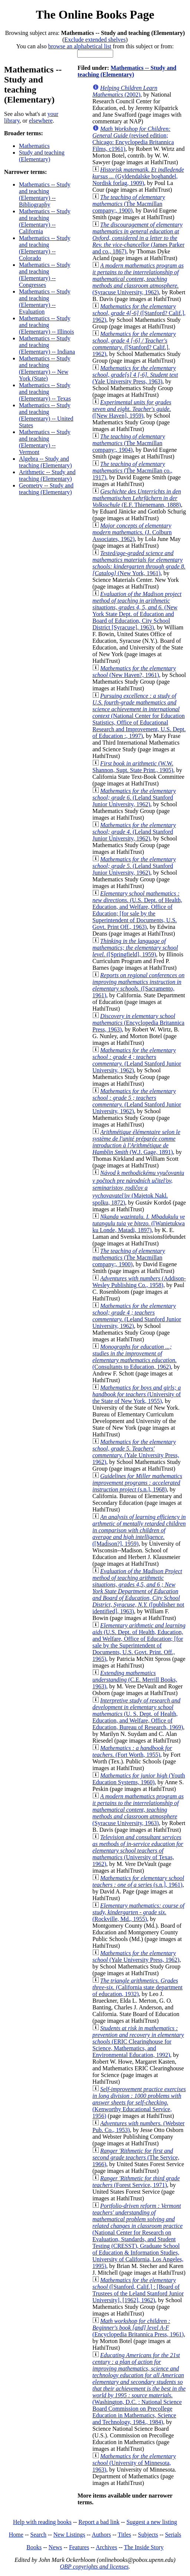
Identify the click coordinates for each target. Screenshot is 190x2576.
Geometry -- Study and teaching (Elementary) (46, 488)
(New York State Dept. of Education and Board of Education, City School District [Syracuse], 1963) (136, 611)
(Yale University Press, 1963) (135, 375)
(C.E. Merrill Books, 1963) (134, 1679)
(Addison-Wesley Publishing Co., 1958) (139, 1281)
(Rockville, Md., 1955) (138, 1912)
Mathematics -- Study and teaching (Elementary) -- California (45, 221)
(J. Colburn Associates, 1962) (132, 532)
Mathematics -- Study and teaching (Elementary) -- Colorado (45, 248)
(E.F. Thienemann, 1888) (136, 498)
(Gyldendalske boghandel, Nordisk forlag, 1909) (138, 176)
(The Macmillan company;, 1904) (128, 443)
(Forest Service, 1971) (136, 2181)
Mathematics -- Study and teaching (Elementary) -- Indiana (47, 345)
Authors (101, 2534)
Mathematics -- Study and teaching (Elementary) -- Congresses (45, 275)
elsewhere (41, 120)
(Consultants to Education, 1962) (134, 1357)
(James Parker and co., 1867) (138, 238)
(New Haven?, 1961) (134, 671)
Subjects (148, 2534)
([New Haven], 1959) (131, 409)
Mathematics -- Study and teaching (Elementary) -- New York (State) (45, 368)
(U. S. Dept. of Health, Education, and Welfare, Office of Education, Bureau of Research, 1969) (137, 1713)
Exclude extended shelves (94, 39)
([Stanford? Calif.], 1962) (139, 313)
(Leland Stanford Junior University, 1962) (134, 797)
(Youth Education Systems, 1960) (138, 1778)
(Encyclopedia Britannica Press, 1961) (138, 2327)
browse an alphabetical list (79, 46)
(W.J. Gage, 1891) (136, 1142)
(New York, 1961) (139, 563)
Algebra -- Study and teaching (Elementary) (45, 462)
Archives (106, 2547)
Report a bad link (98, 2522)
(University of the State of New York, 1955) (136, 1394)
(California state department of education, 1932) (137, 1987)
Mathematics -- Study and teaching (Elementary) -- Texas (45, 392)
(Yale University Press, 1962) (135, 1452)
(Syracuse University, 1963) (138, 1809)
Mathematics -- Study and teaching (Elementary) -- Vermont (45, 442)
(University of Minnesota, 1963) (134, 2463)
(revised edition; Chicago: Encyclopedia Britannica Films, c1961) (133, 139)
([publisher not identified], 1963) (138, 1591)
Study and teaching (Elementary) (42, 155)
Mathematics (34, 146)
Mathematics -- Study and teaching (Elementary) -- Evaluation (45, 301)
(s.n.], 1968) (137, 1483)
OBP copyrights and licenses (94, 2566)
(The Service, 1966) (135, 2157)
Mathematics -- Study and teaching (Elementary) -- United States (46, 415)
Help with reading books (42, 2522)
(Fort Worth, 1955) (132, 1751)
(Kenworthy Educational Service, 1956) (139, 2102)
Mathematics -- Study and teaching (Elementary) (127, 71)
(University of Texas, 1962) (137, 1850)
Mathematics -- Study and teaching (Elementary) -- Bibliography (45, 194)
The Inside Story (144, 2547)
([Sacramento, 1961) (138, 985)
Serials (173, 2534)
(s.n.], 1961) (138, 1881)
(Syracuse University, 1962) (138, 278)
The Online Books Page (95, 14)
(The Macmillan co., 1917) (132, 470)
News (55, 2547)
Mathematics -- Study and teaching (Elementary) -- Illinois (46, 325)
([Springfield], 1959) (135, 948)
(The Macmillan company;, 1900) (128, 204)
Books (34, 2547)
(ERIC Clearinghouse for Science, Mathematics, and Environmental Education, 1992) (138, 2041)
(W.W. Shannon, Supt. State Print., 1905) (132, 766)
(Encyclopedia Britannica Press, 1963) (138, 1023)
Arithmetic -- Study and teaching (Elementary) (47, 475)
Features (79, 2547)
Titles (124, 2534)
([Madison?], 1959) (139, 1530)
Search (38, 2534)
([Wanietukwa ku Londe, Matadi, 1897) (138, 1223)
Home (16, 2534)
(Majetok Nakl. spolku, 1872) (138, 1188)
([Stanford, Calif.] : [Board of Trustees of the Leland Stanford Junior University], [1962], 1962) (138, 2290)
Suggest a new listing (152, 2522)
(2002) (124, 91)
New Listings (69, 2534)
